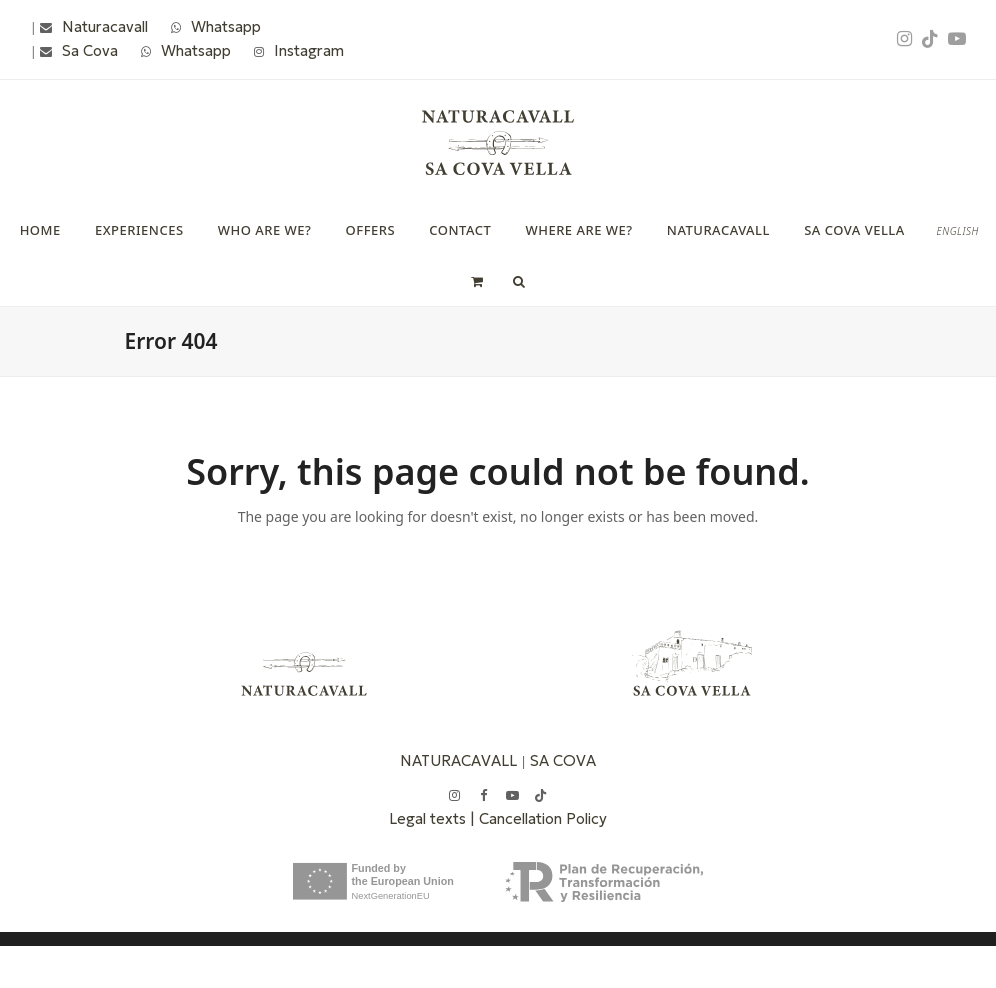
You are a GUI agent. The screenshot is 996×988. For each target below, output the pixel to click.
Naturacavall (105, 26)
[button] (476, 281)
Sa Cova (90, 50)
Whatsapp (226, 26)
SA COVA (563, 760)
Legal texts (429, 818)
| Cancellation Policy (538, 818)
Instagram (309, 50)
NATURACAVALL (458, 760)
